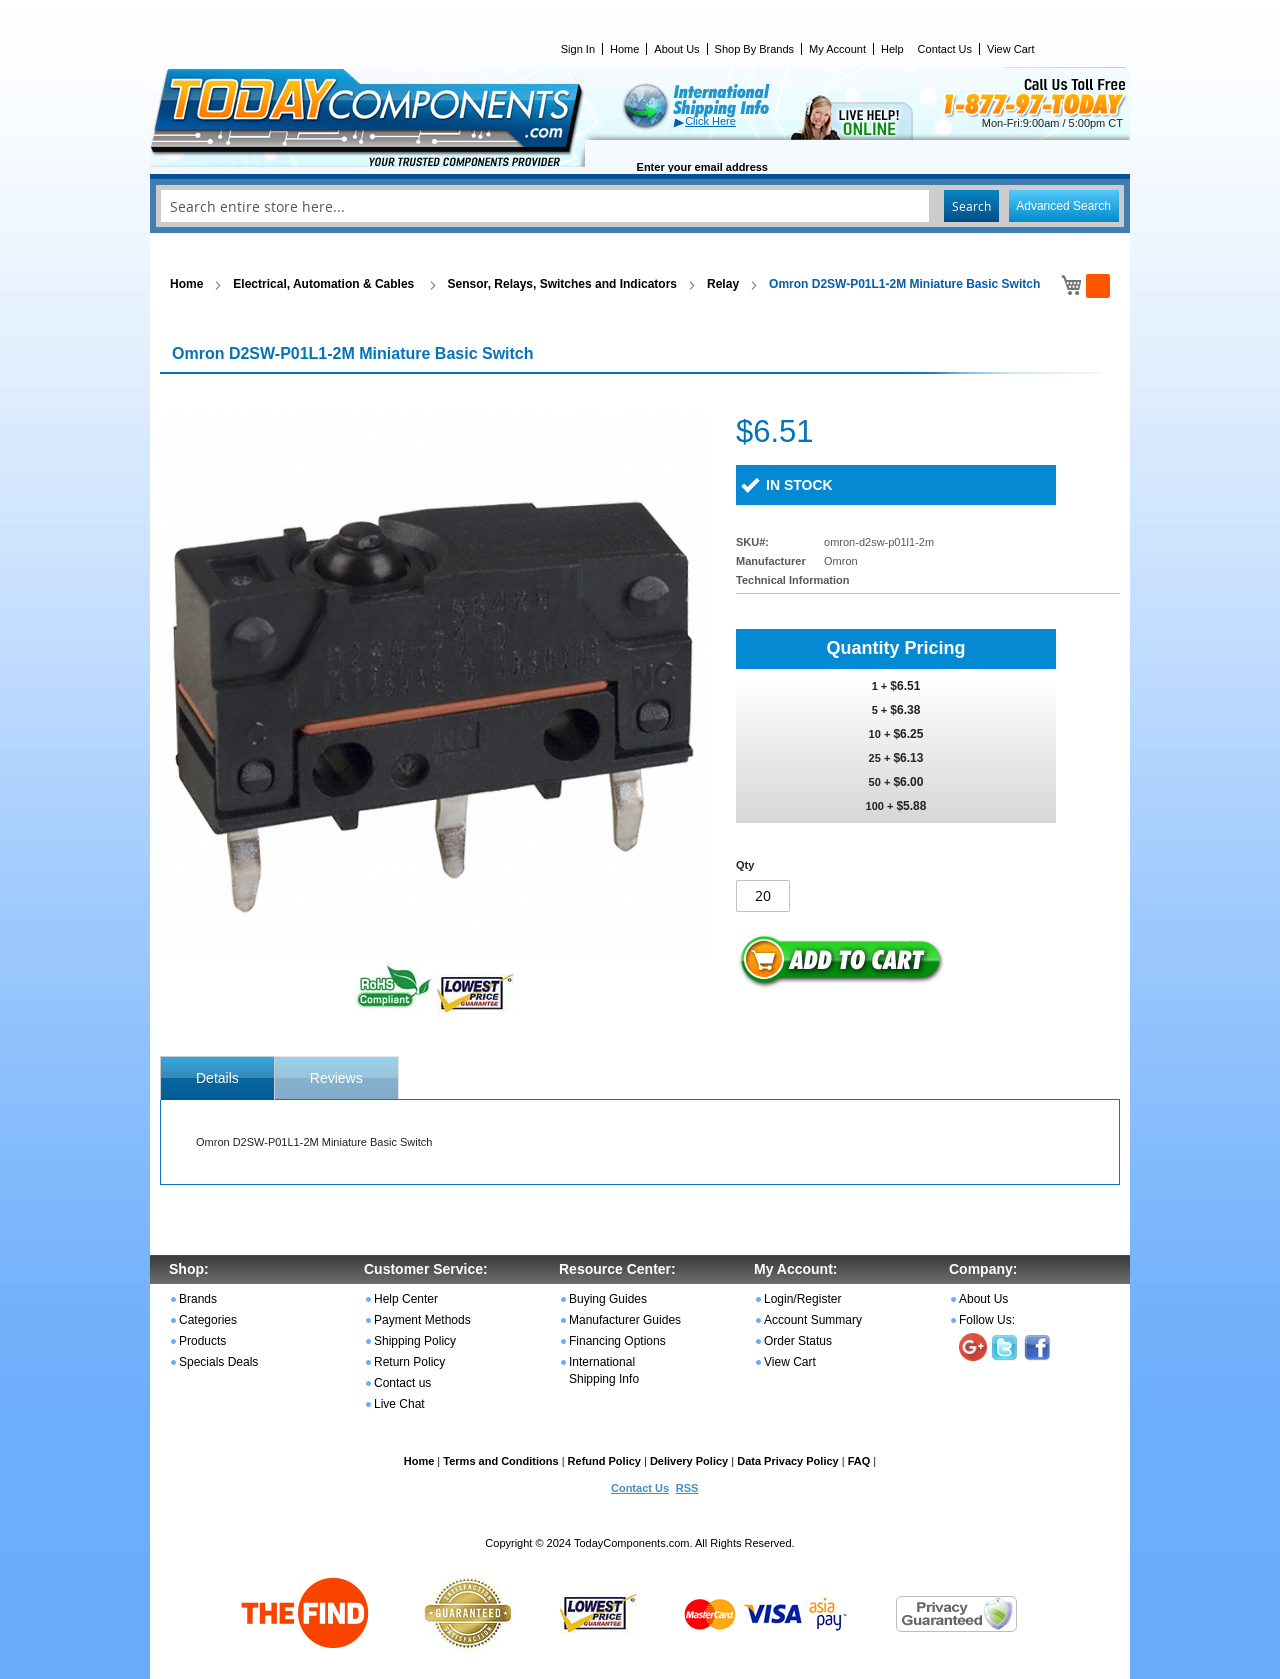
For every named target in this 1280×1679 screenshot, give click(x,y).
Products (202, 1341)
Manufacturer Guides (625, 1320)
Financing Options (617, 1341)
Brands (198, 1299)
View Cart (1010, 49)
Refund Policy (604, 1461)
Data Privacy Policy (788, 1461)
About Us (676, 49)
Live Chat (399, 1404)
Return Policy (409, 1362)
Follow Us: (987, 1320)
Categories (208, 1320)
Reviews (336, 1078)
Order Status (798, 1341)
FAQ (859, 1461)
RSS (687, 1488)
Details (217, 1078)
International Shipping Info (604, 1370)
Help (892, 49)
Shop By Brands (755, 49)
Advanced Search (1063, 206)
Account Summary (813, 1320)
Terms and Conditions (500, 1461)
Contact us (402, 1383)
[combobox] (640, 206)
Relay (723, 284)
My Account (837, 49)
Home (624, 49)
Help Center (406, 1299)
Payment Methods (422, 1320)
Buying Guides (608, 1299)
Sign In (578, 49)
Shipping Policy (415, 1341)
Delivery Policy (689, 1461)
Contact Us (945, 49)
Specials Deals (218, 1362)
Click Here (710, 121)
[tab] (217, 1078)
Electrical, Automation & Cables (325, 284)
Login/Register (802, 1299)
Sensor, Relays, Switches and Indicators (562, 284)
